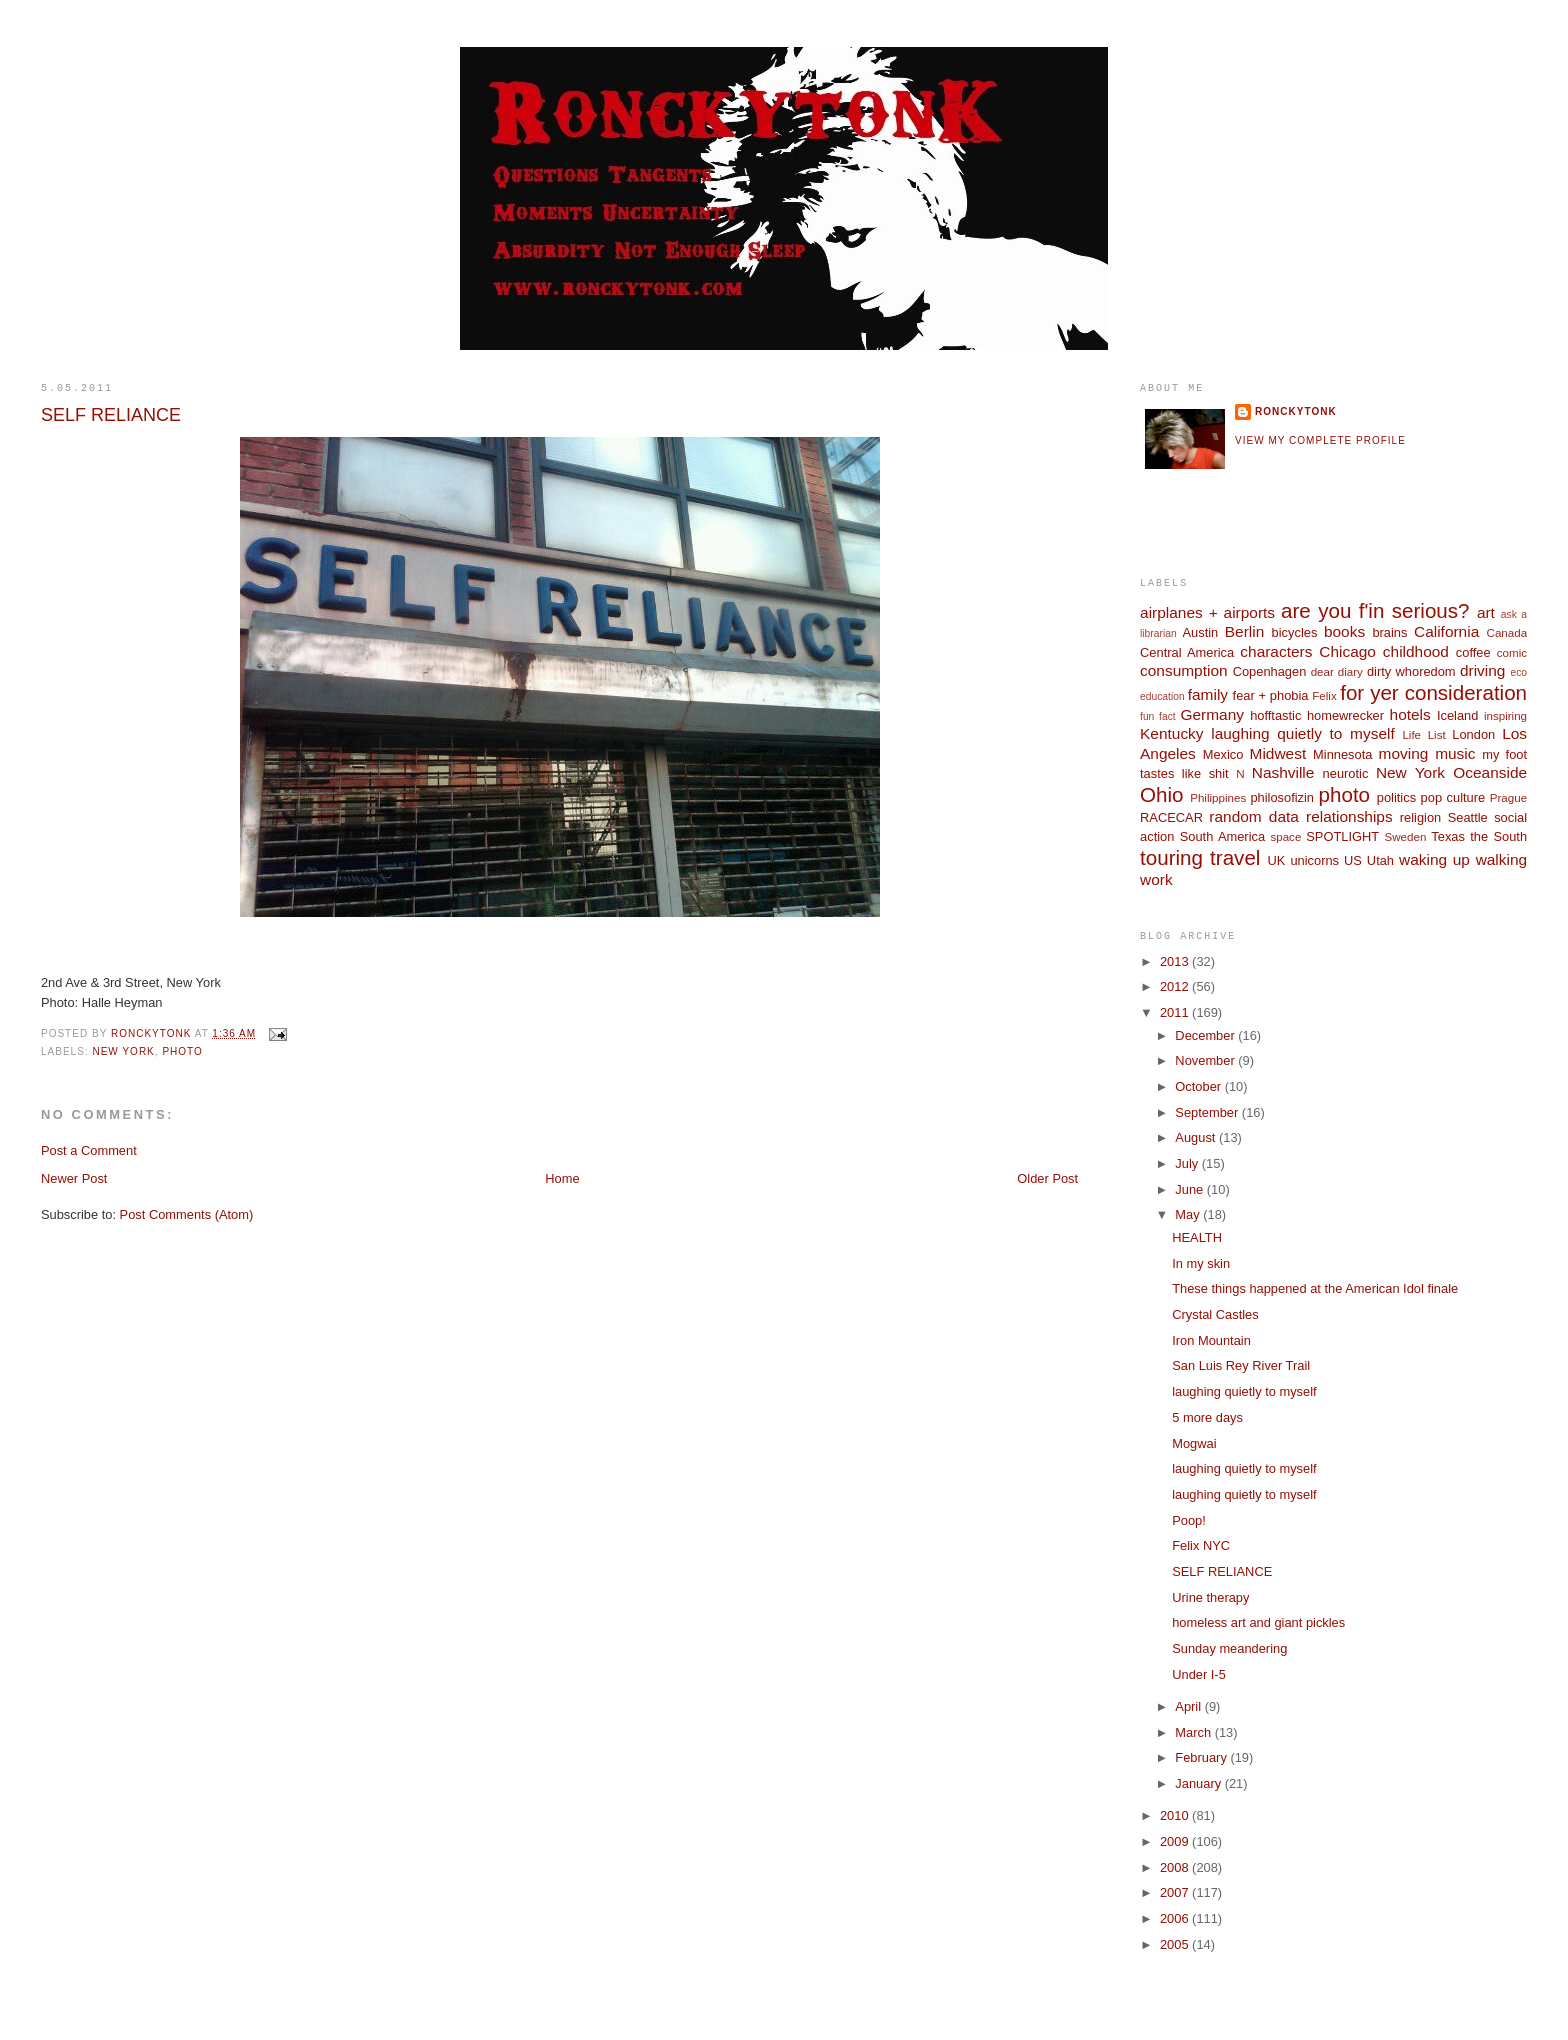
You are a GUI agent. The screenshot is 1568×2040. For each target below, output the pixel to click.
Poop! (1189, 1520)
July (1188, 1163)
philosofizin (1282, 797)
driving (1482, 670)
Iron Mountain (1211, 1340)
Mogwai (1194, 1443)
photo (182, 1051)
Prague (1508, 798)
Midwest (1278, 753)
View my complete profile (1320, 440)
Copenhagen (1270, 671)
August (1197, 1137)
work (1156, 879)
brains (1389, 632)
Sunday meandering (1229, 1648)
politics (1396, 797)
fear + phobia (1271, 695)
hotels (1410, 714)
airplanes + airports (1207, 612)
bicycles (1295, 632)
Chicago (1347, 651)
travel (1235, 857)
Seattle (1468, 817)
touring (1171, 857)
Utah (1380, 860)
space (1285, 837)
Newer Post (74, 1178)
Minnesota (1342, 754)
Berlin (1244, 631)
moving (1404, 753)
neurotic (1346, 773)
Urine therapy (1210, 1597)
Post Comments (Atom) (187, 1214)
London (1473, 734)
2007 (1176, 1892)
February (1202, 1757)
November (1206, 1060)
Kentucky (1172, 733)
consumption (1184, 670)
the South (1498, 836)
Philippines (1218, 798)
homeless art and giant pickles (1258, 1622)
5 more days (1207, 1417)
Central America (1187, 652)
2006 (1176, 1918)
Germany (1211, 714)
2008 (1176, 1867)
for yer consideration (1433, 692)
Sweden (1406, 837)
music (1455, 753)
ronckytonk (1296, 411)
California (1446, 631)
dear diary (1337, 672)
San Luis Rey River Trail (1241, 1365)
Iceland (1457, 715)
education (1162, 696)
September (1208, 1112)
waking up (1434, 859)
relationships (1349, 816)
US (1353, 860)
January (1199, 1783)
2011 (1176, 1012)
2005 (1176, 1944)
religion (1420, 817)
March (1194, 1732)
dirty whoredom (1411, 671)
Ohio (1161, 794)
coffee (1473, 652)
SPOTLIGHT (1342, 836)
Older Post (1047, 1178)
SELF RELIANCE (1222, 1571)
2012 (1176, 986)
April (1189, 1706)
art (1486, 612)
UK (1277, 860)
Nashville (1283, 772)
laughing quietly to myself (1302, 733)
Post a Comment (89, 1150)
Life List (1423, 735)
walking (1501, 859)
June (1190, 1189)
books (1344, 631)
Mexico (1223, 754)
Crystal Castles (1215, 1314)
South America (1222, 836)
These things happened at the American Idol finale (1315, 1288)
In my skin (1201, 1263)
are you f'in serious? (1375, 610)
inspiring (1505, 716)
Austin (1200, 632)
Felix (1324, 696)
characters (1276, 651)
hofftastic (1275, 715)
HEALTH (1197, 1237)
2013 (1176, 961)
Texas (1448, 836)
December (1206, 1035)
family (1208, 694)
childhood (1416, 651)
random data (1254, 816)
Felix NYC (1201, 1545)
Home (562, 1178)
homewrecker (1345, 715)
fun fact (1158, 716)
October (1199, 1086)
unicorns (1314, 860)
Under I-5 (1199, 1674)
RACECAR (1171, 817)
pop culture (1453, 797)
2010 (1176, 1815)
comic (1512, 653)
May (1189, 1214)
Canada (1507, 633)
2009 (1176, 1841)
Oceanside (1490, 772)
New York (123, 1051)
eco (1518, 672)
